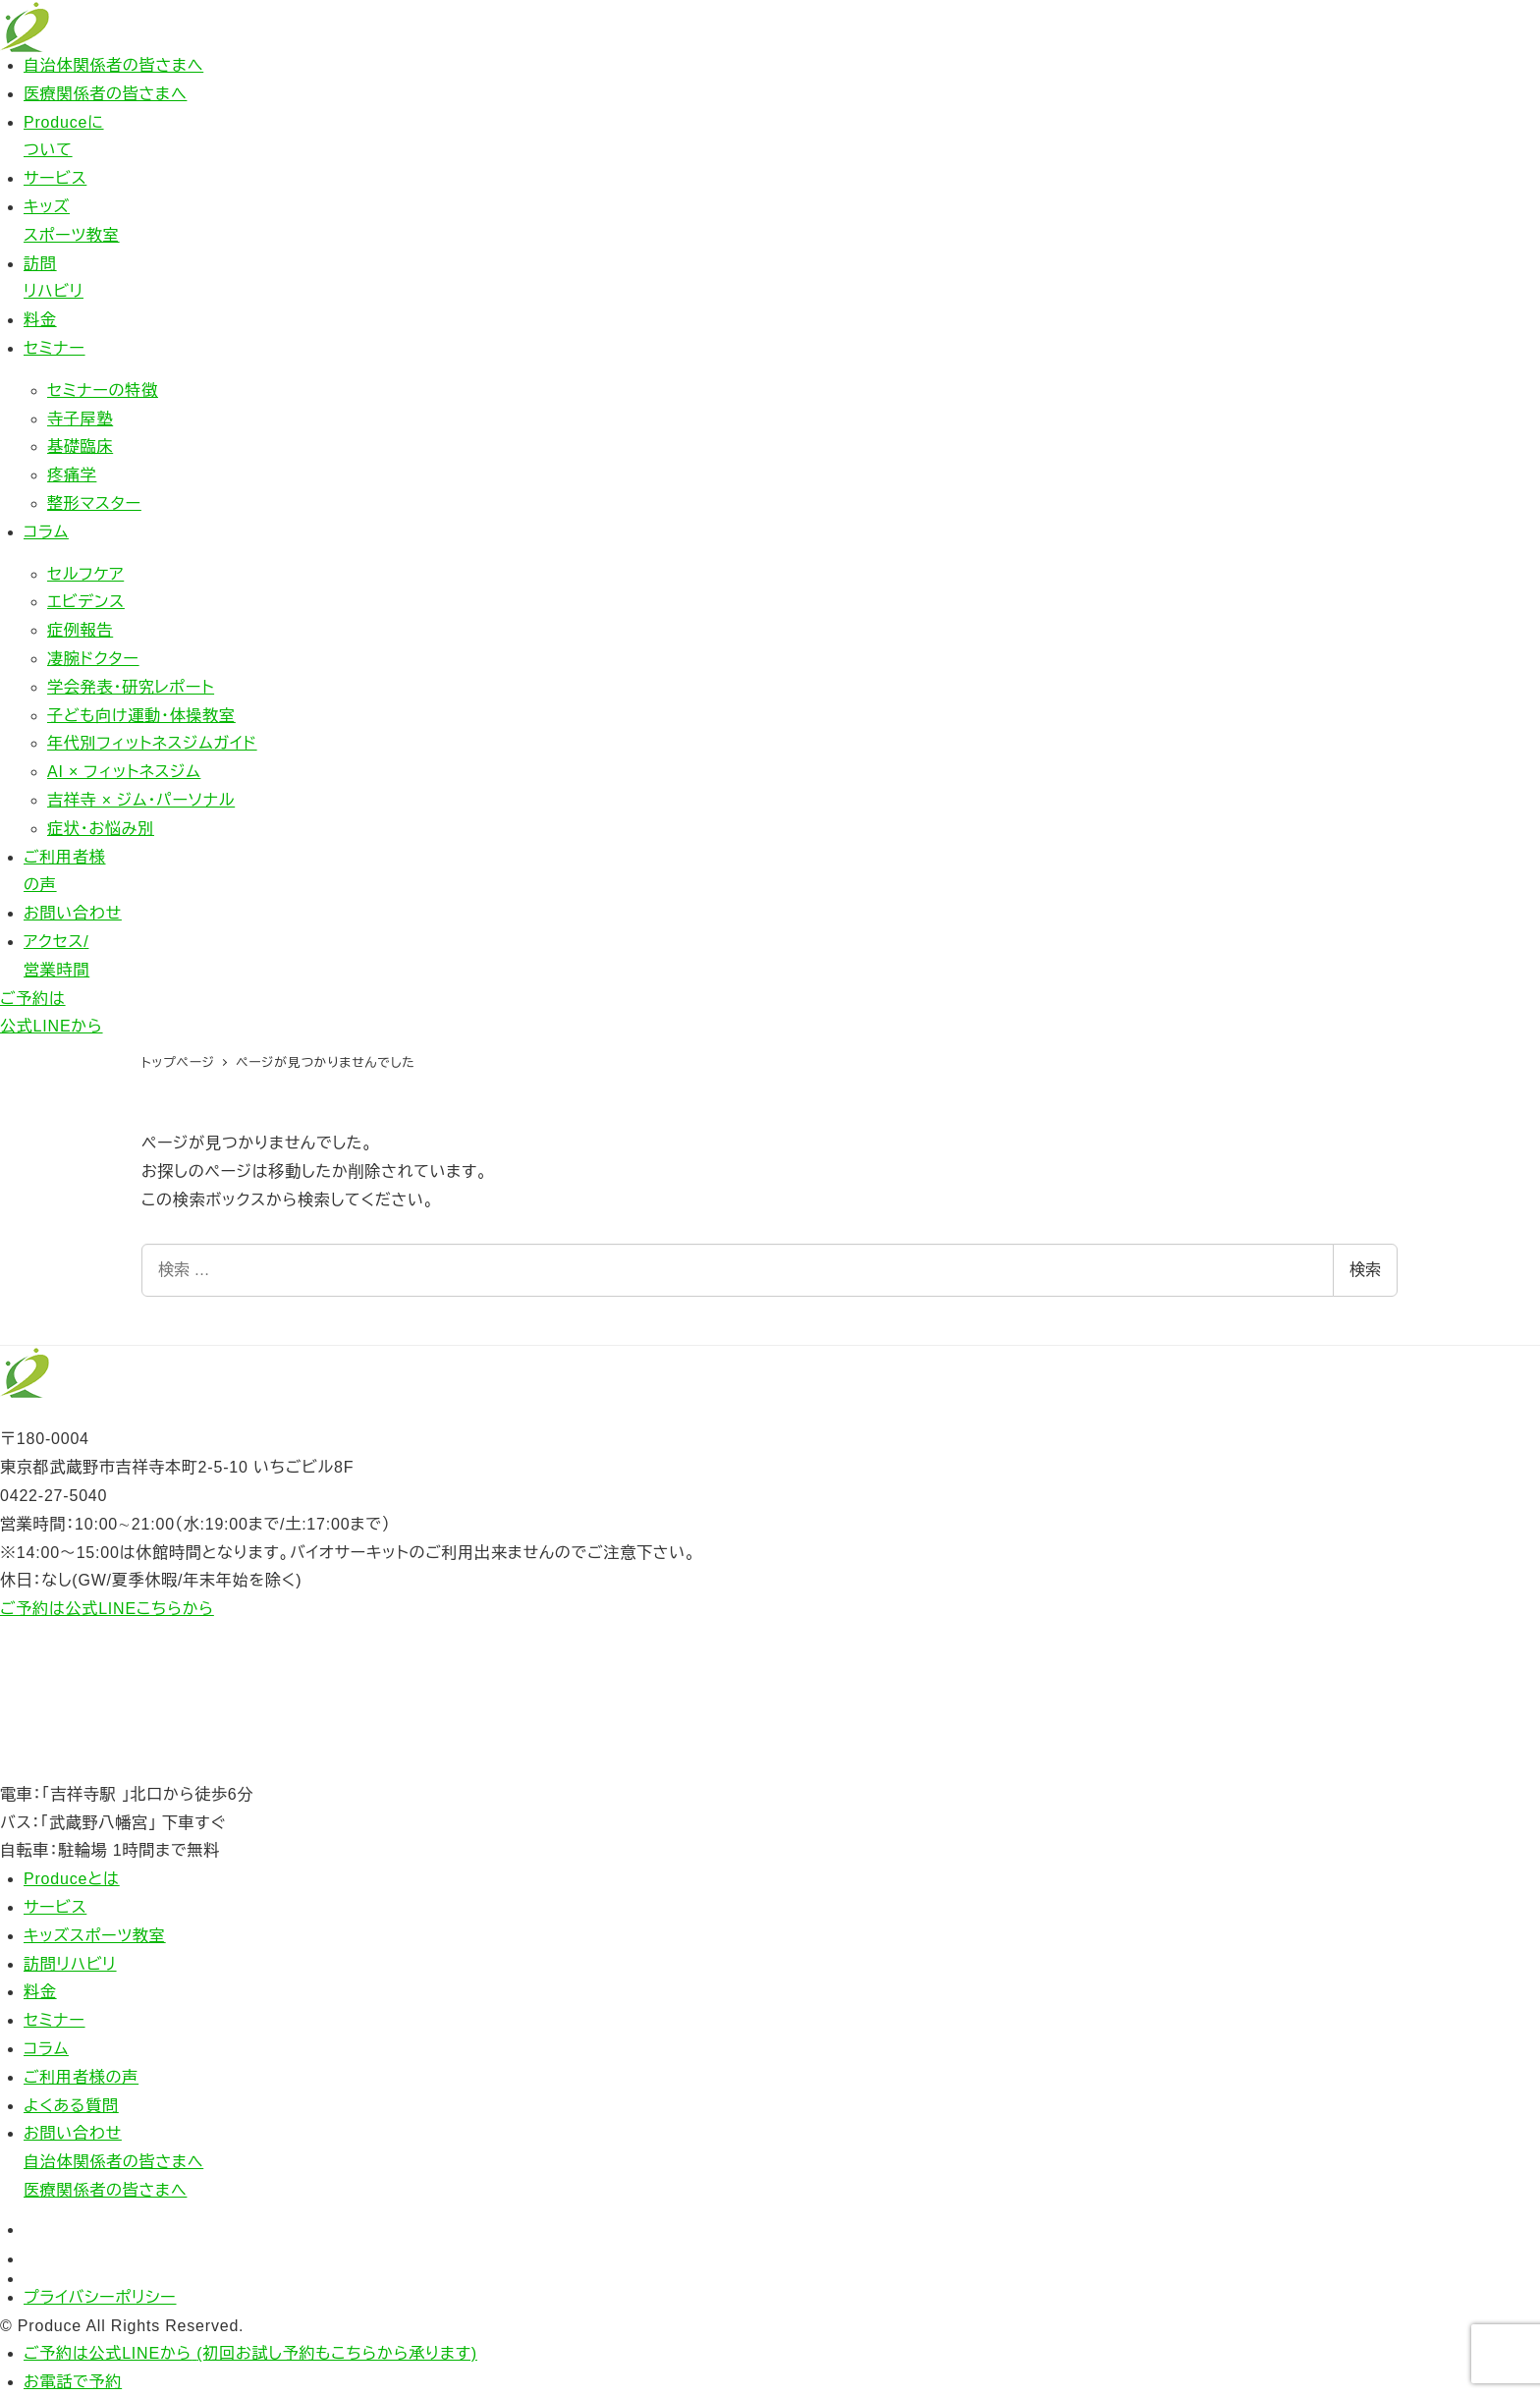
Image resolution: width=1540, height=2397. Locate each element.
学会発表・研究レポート (130, 687)
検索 (1365, 1269)
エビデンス (86, 601)
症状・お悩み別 (100, 828)
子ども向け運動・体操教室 (141, 715)
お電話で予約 (73, 2381)
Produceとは (72, 1878)
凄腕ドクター (93, 658)
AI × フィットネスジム (123, 771)
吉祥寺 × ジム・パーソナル (141, 800)
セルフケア (85, 574)
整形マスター (94, 503)
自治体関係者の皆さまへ (113, 65)
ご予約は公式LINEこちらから (107, 1608)
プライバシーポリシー (100, 2297)
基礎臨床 (80, 446)
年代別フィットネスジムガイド (152, 743)
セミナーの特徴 (102, 390)
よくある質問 (71, 2105)
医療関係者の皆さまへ (105, 93)
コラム (46, 532)
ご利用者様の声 (81, 2077)
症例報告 (80, 630)
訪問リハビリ (70, 1964)
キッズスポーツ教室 (95, 1935)
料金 (40, 319)
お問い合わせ (73, 913)
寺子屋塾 (80, 419)
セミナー (54, 348)
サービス (55, 178)
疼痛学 (71, 475)
